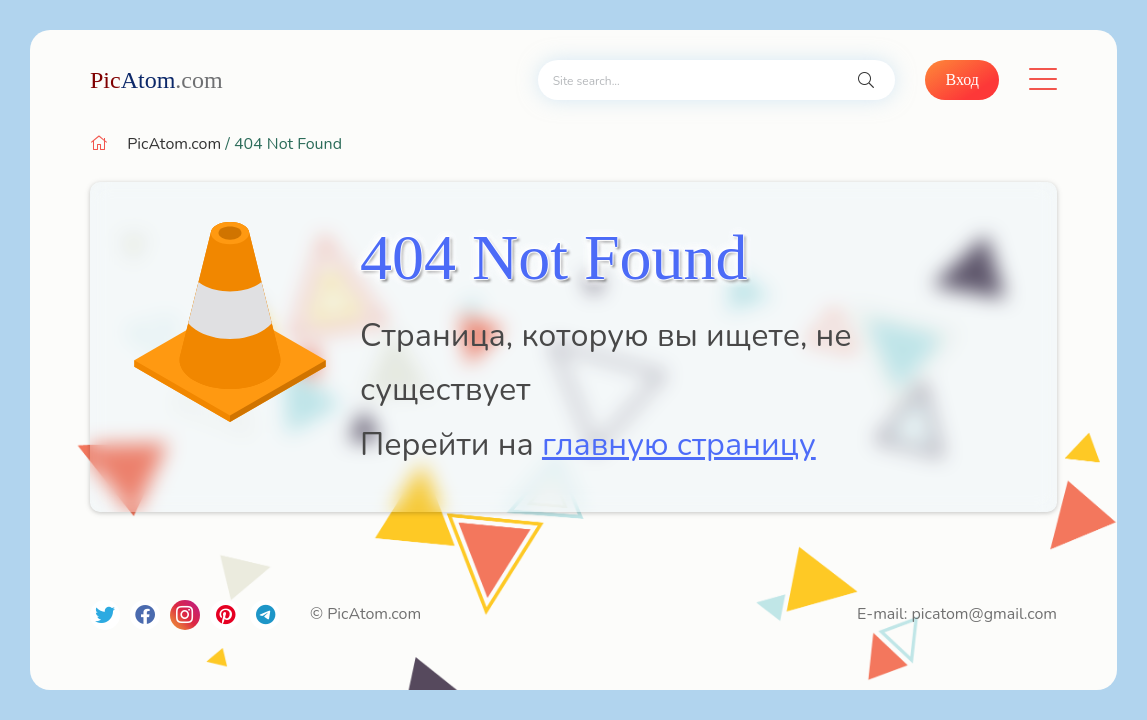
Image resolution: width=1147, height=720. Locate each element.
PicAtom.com (174, 144)
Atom (156, 80)
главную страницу (679, 444)
